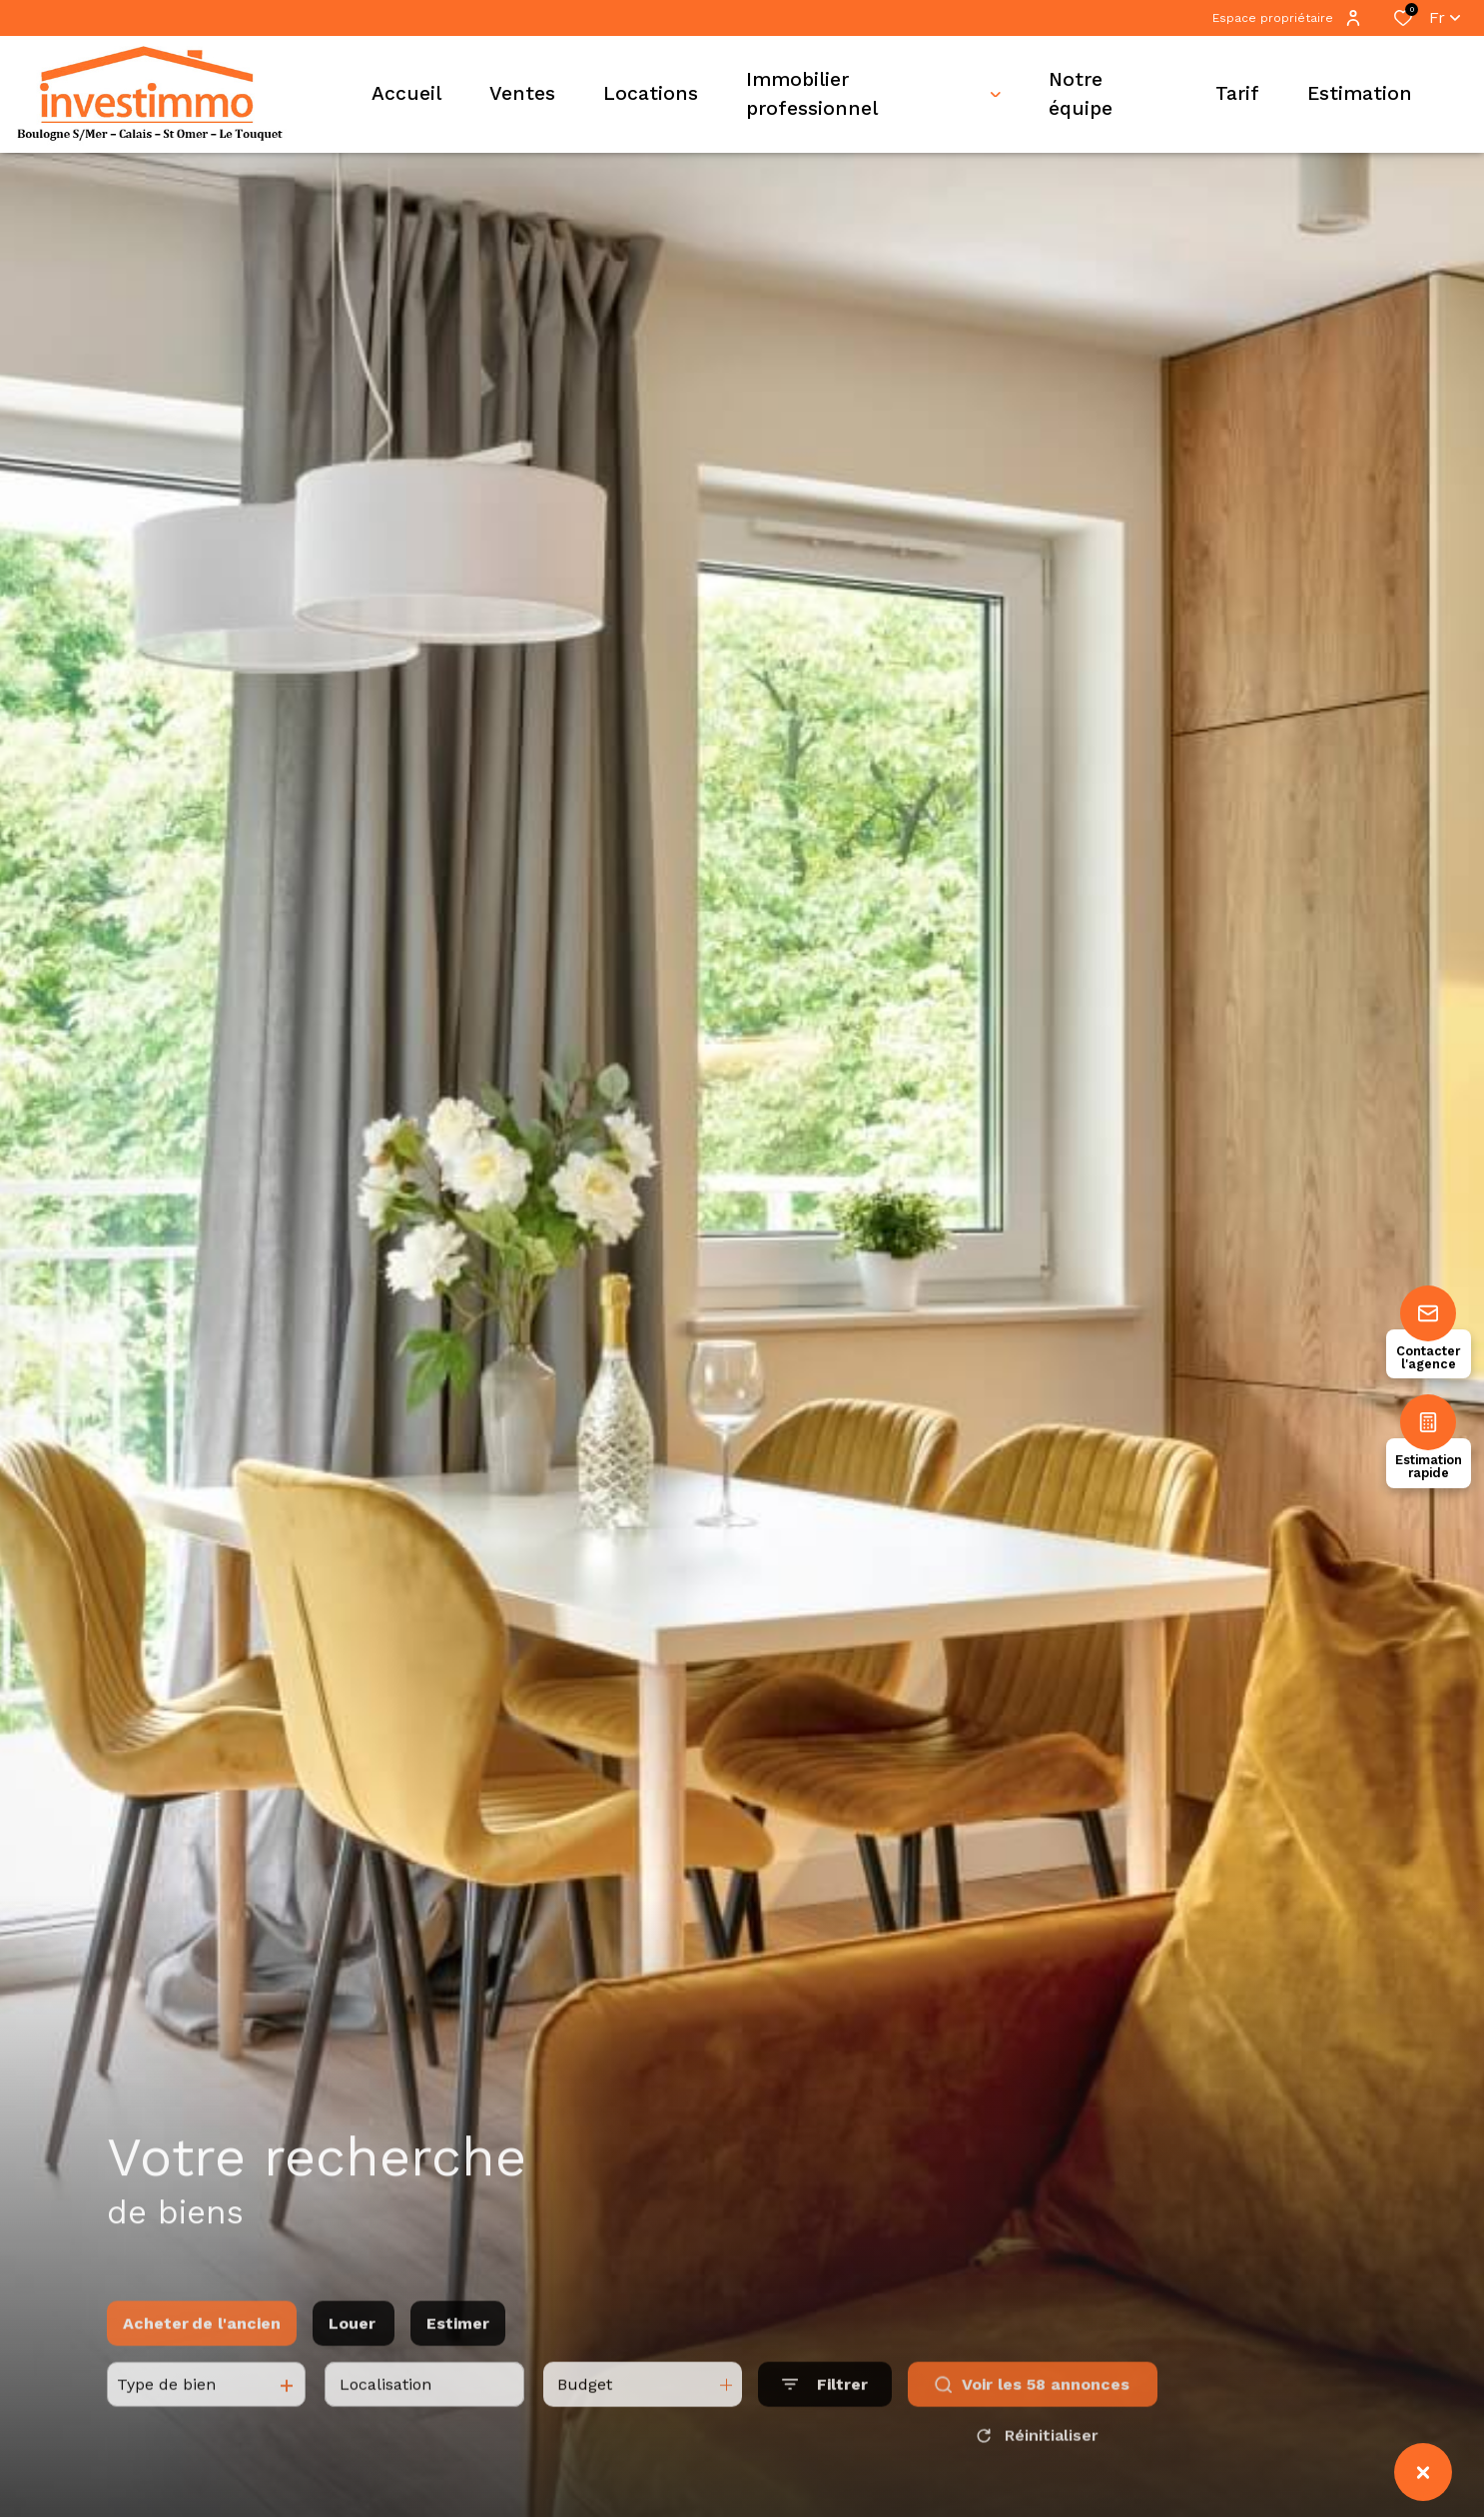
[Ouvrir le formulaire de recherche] (825, 2406)
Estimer (457, 2344)
